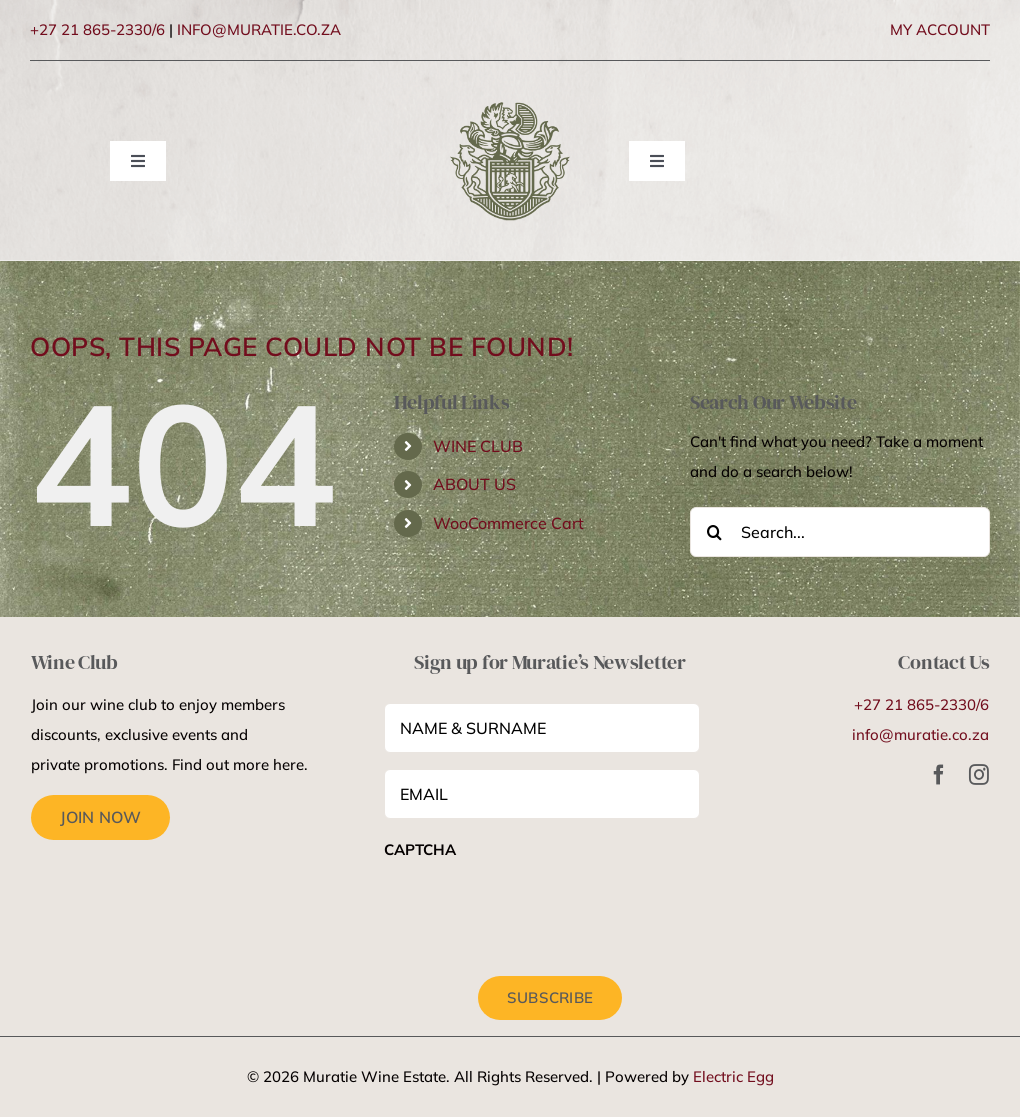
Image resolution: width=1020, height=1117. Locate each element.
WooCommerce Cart (508, 523)
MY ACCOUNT (940, 29)
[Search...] (840, 532)
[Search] (715, 532)
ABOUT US (474, 484)
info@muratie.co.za (920, 734)
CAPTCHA (420, 849)
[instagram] (979, 775)
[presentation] (536, 912)
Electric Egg (733, 1076)
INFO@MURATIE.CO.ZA (259, 29)
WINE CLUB (478, 446)
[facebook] (939, 775)
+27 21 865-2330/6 (97, 29)
